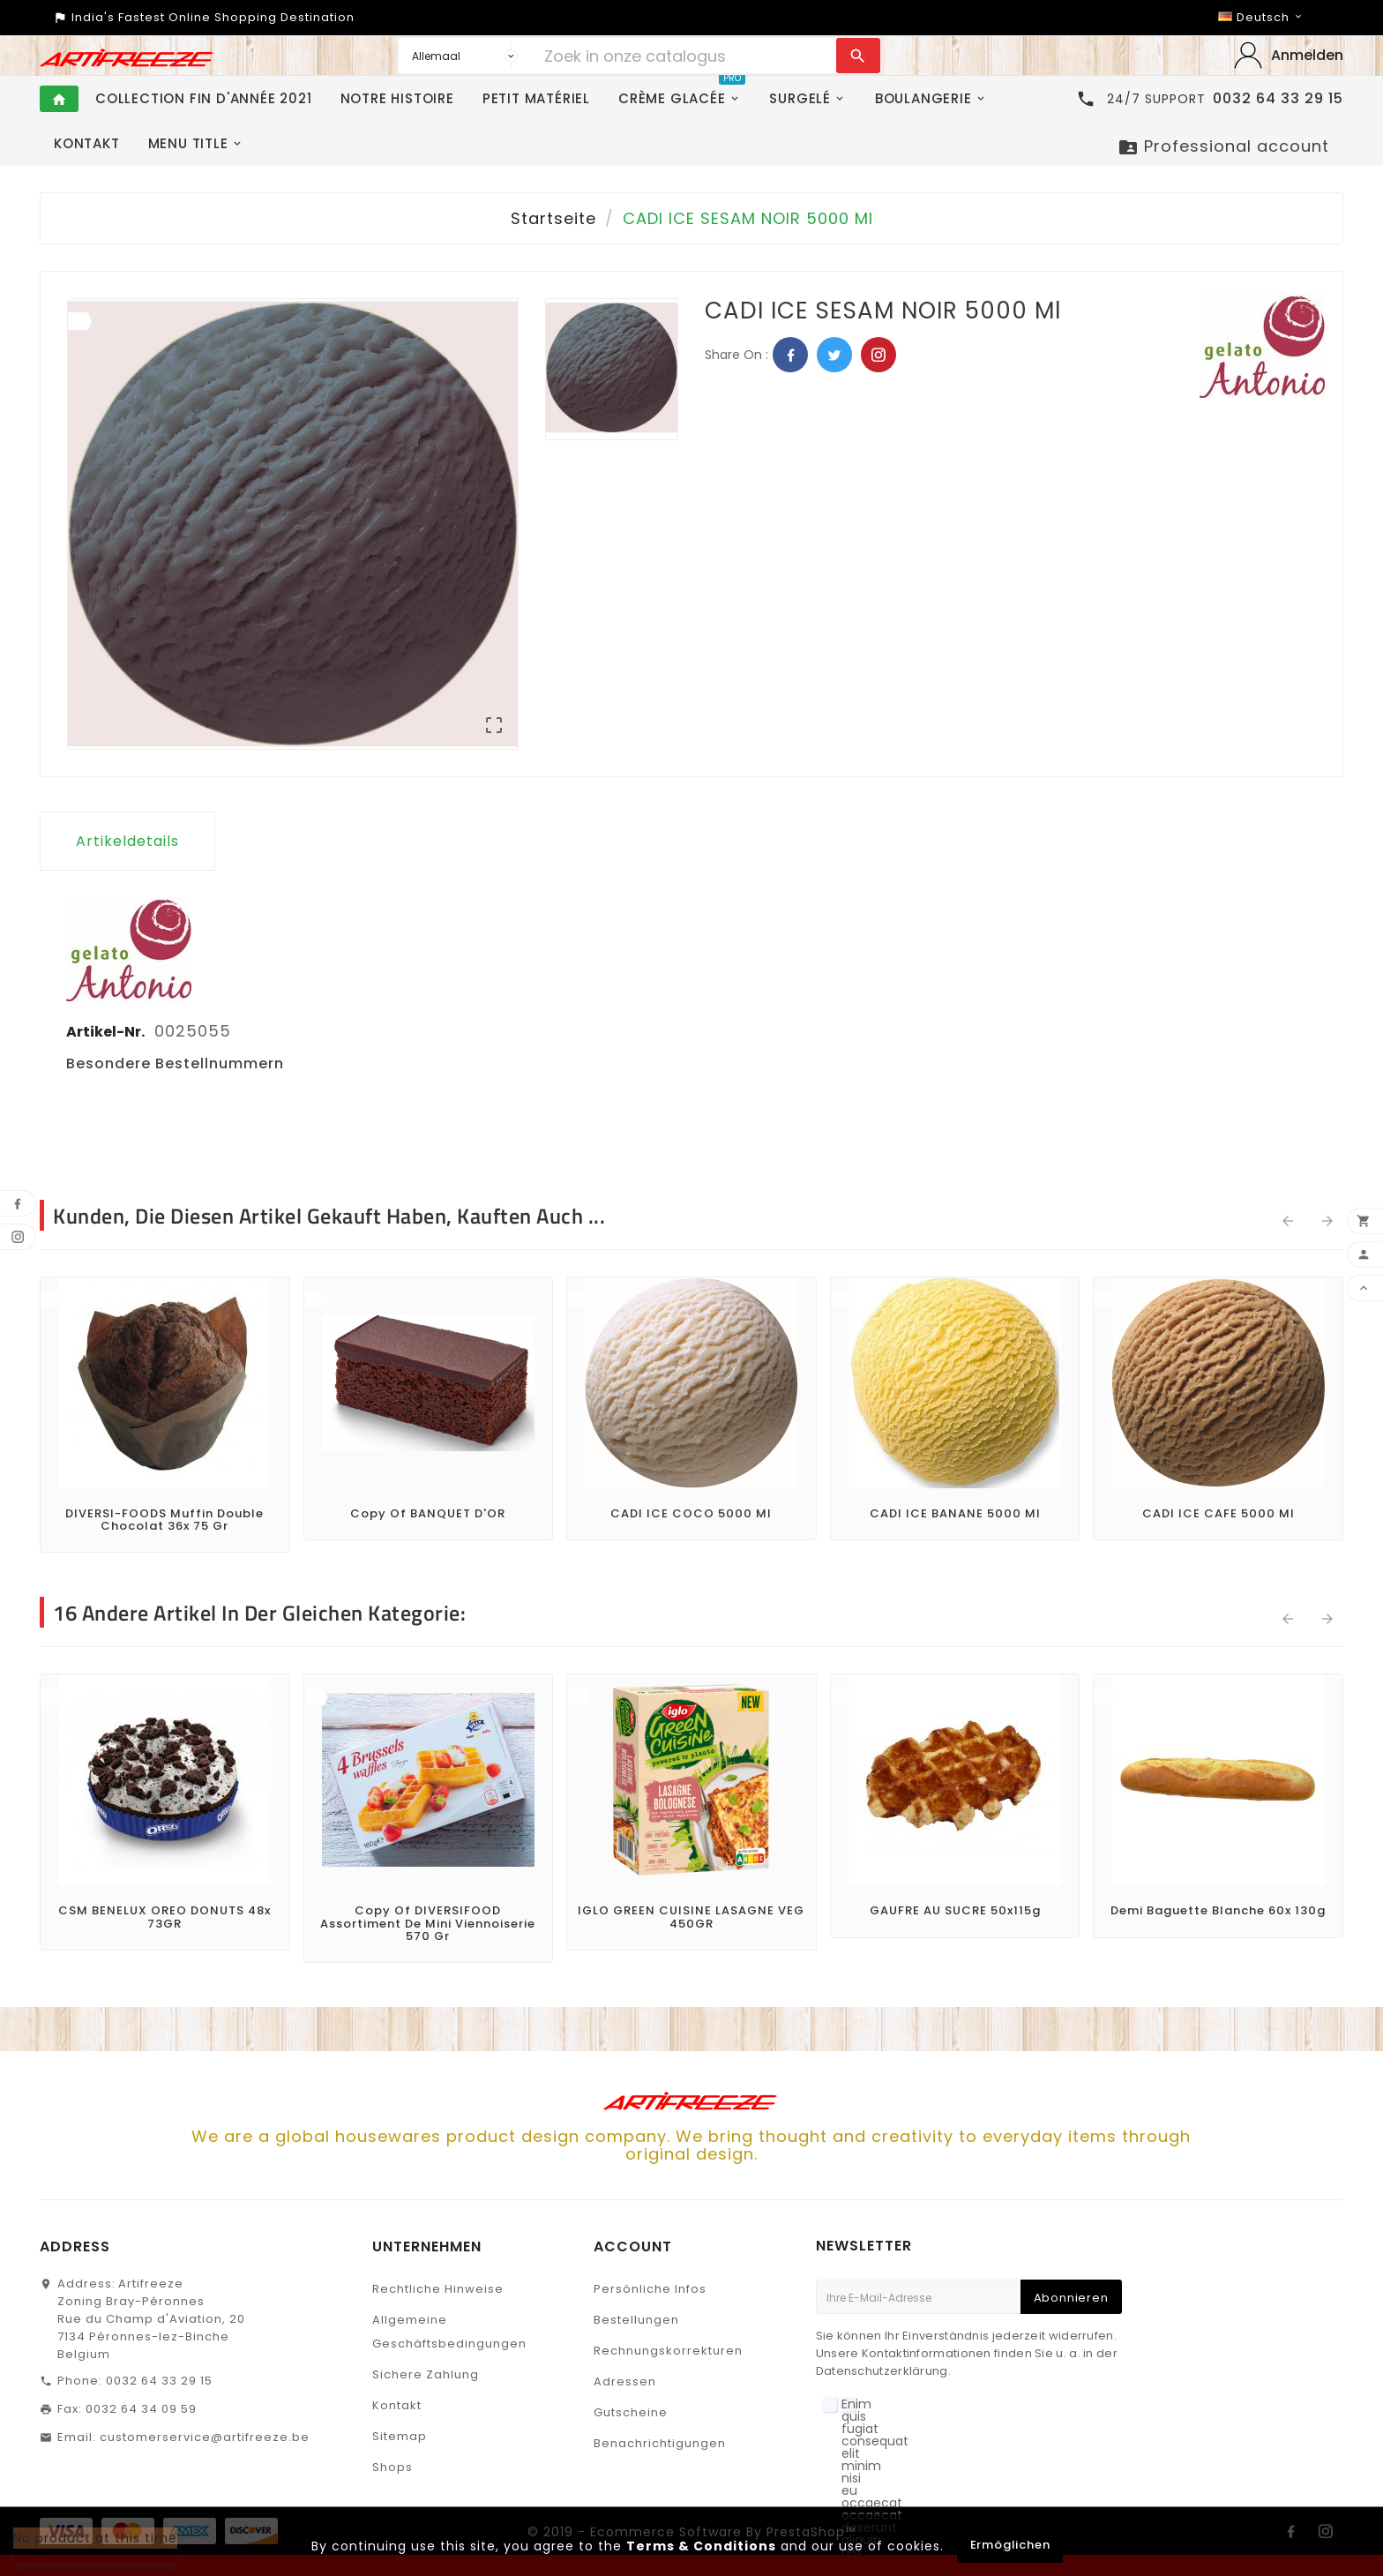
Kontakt (397, 2405)
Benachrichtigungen (660, 2443)
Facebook (790, 354)
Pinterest (878, 354)
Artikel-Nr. (106, 1032)
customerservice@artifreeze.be (205, 2437)
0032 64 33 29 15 (159, 2380)
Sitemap (399, 2436)
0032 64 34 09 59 (141, 2408)
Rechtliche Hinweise (438, 2288)
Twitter (834, 354)
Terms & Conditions (701, 2546)
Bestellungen (636, 2319)
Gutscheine (631, 2412)
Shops (392, 2467)
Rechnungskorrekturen (668, 2350)
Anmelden (1307, 55)
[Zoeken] (685, 55)
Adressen (625, 2381)
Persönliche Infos (650, 2288)
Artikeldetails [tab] (127, 841)
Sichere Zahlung (425, 2374)
